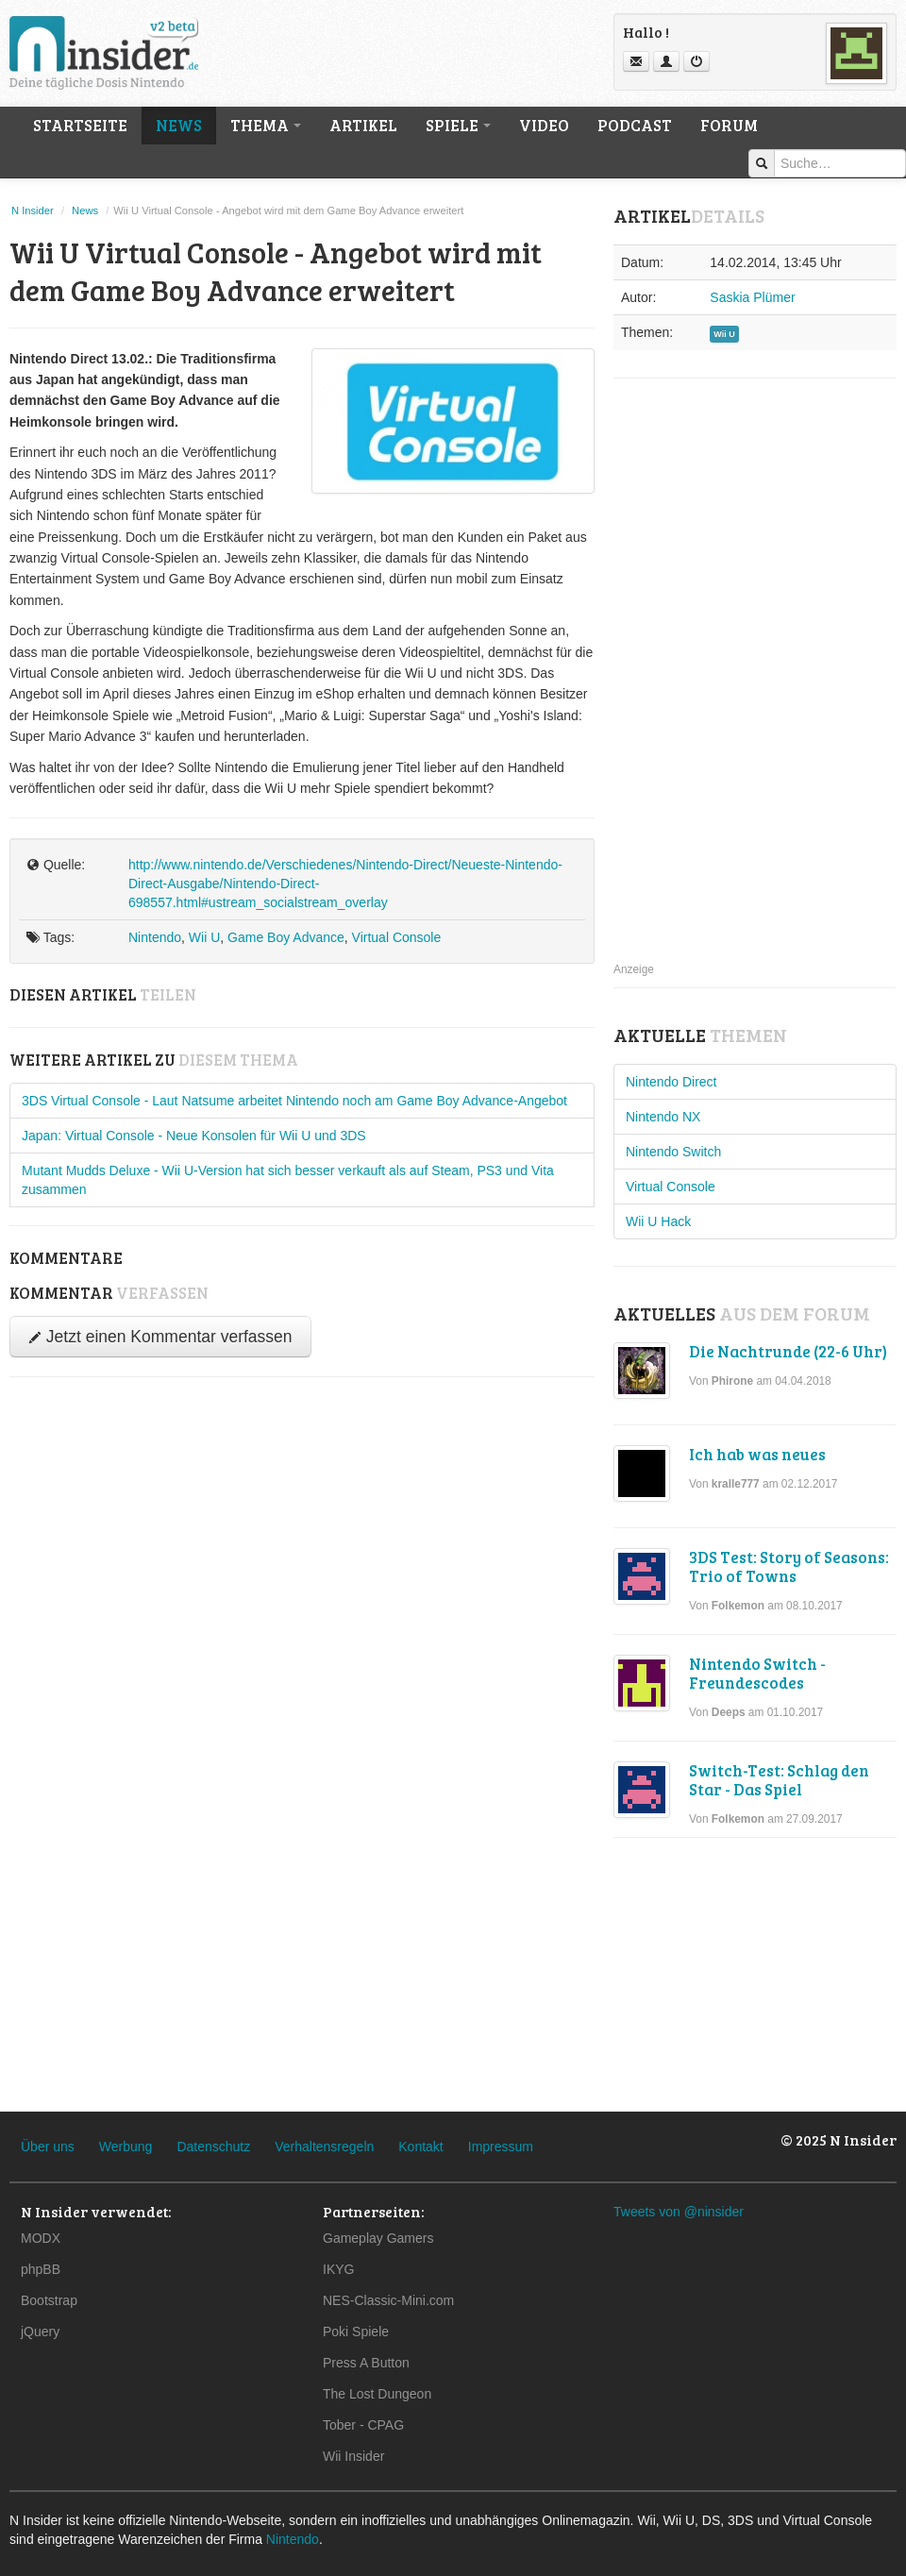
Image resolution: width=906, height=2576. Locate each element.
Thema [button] (265, 125)
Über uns (48, 2146)
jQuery (40, 2331)
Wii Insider (353, 2456)
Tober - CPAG (363, 2425)
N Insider (32, 210)
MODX (40, 2238)
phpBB (40, 2269)
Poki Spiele (356, 2331)
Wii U (204, 937)
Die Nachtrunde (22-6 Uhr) (788, 1351)
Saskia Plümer (752, 297)
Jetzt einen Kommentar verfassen (160, 1336)
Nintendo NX (663, 1116)
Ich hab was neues (757, 1454)
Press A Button (366, 2362)
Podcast (634, 125)
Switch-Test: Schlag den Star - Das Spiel (779, 1779)
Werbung (126, 2146)
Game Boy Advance (285, 937)
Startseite (80, 125)
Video (544, 125)
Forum (729, 125)
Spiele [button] (458, 125)
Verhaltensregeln (324, 2146)
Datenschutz (213, 2146)
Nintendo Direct (671, 1081)
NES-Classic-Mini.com (388, 2300)
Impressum (500, 2146)
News (179, 125)
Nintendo (154, 937)
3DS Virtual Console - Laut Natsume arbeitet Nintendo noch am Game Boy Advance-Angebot (294, 1100)
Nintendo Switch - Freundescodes (757, 1673)
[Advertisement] (718, 690)
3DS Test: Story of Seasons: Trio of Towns (789, 1566)
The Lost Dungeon (377, 2393)
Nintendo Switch (673, 1151)
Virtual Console (397, 937)
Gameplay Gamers (378, 2238)
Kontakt (420, 2146)
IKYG (338, 2269)
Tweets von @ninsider (678, 2211)
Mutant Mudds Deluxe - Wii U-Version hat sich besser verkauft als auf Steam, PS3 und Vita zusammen (288, 1180)
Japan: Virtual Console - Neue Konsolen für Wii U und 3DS (194, 1135)
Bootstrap (49, 2300)
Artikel (363, 125)
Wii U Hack (658, 1221)
